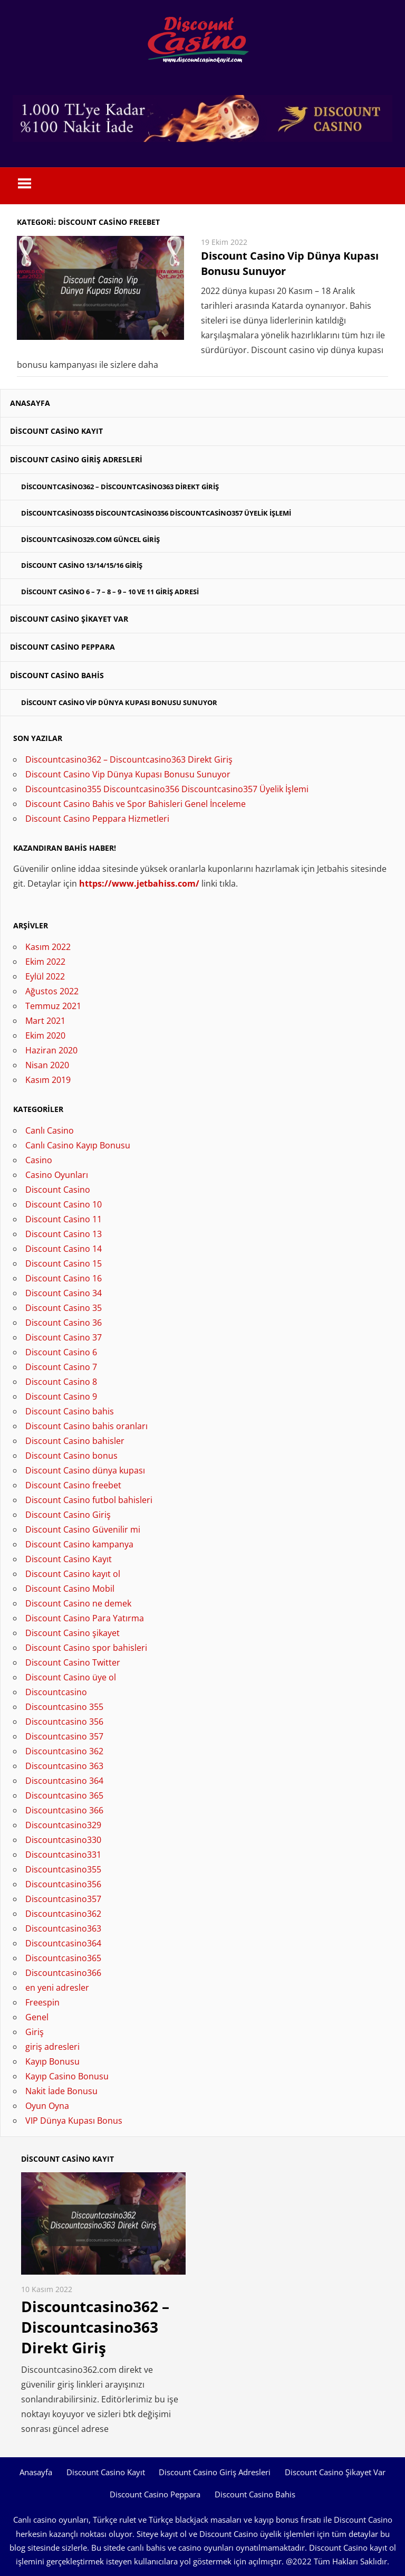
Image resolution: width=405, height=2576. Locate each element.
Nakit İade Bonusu (61, 2091)
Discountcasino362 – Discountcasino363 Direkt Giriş (120, 486)
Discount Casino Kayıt (56, 431)
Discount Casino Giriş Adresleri (76, 459)
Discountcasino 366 (64, 1810)
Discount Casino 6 (61, 1352)
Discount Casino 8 (61, 1381)
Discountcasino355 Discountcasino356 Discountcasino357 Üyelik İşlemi (156, 513)
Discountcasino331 (63, 1854)
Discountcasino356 (63, 1884)
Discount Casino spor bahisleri (86, 1647)
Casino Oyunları (56, 1175)
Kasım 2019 (48, 1080)
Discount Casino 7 (61, 1367)
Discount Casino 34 (63, 1293)
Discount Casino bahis (69, 1411)
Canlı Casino (49, 1130)
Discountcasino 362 (64, 1751)
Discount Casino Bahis (57, 675)
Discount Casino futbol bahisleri (88, 1500)
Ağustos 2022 (52, 991)
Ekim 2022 (45, 961)
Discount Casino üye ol (70, 1677)
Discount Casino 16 (63, 1278)
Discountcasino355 (63, 1869)
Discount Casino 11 (63, 1219)
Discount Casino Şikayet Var (69, 619)
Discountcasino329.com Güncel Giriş (90, 539)
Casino (38, 1160)
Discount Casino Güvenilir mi (82, 1529)
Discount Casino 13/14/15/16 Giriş (81, 565)
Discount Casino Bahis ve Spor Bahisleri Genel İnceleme (135, 804)
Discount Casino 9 (61, 1396)
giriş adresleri (52, 2046)
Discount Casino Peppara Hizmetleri (97, 818)
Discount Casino (57, 1189)
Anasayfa (30, 403)
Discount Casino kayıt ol (72, 1574)
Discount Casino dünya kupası (85, 1470)
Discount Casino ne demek (78, 1603)
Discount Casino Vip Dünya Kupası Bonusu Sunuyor (119, 702)
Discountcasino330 (63, 1840)
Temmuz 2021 (53, 1006)
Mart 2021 (45, 1020)
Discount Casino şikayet (72, 1633)
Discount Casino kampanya (79, 1544)
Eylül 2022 (45, 976)
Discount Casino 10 (63, 1204)
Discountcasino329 (63, 1825)
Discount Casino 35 (63, 1308)
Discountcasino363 (63, 1928)
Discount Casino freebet (73, 1485)
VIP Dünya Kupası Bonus (73, 2120)
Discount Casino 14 (63, 1248)
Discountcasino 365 (64, 1795)
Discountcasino (56, 1692)
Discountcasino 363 (64, 1766)
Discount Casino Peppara (62, 647)
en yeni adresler (57, 1987)
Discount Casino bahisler (74, 1441)
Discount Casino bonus (71, 1455)
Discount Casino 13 (63, 1234)
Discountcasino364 (63, 1943)
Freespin (42, 2002)
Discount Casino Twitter (72, 1662)
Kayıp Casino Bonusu (67, 2076)
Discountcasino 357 (64, 1736)
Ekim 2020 (45, 1035)
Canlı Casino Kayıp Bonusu (77, 1145)
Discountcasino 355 (64, 1707)
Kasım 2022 (48, 947)
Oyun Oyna (47, 2106)
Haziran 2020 (51, 1050)
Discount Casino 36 (63, 1322)
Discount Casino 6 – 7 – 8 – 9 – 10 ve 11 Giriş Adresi (110, 591)
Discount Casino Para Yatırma (84, 1618)
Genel (37, 2017)
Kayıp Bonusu (52, 2061)
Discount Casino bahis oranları (86, 1426)
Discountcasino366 (63, 1973)
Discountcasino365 (63, 1958)
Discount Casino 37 (63, 1337)
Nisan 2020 (47, 1065)
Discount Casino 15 (63, 1263)
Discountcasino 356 (64, 1721)
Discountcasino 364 (64, 1780)
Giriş (34, 2032)
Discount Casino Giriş (68, 1514)
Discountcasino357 (63, 1899)
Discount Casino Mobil (69, 1588)
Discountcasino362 (63, 1913)
